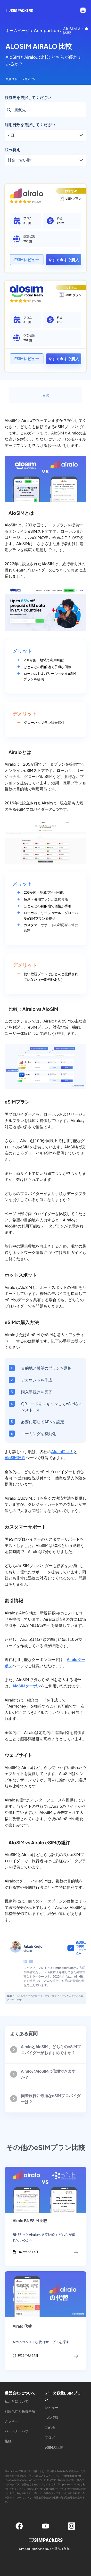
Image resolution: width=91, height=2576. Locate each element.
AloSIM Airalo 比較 (76, 31)
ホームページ (18, 30)
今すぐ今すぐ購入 (63, 259)
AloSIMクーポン (26, 1685)
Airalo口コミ (62, 1451)
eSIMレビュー (26, 259)
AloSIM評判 (15, 1457)
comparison (46, 30)
